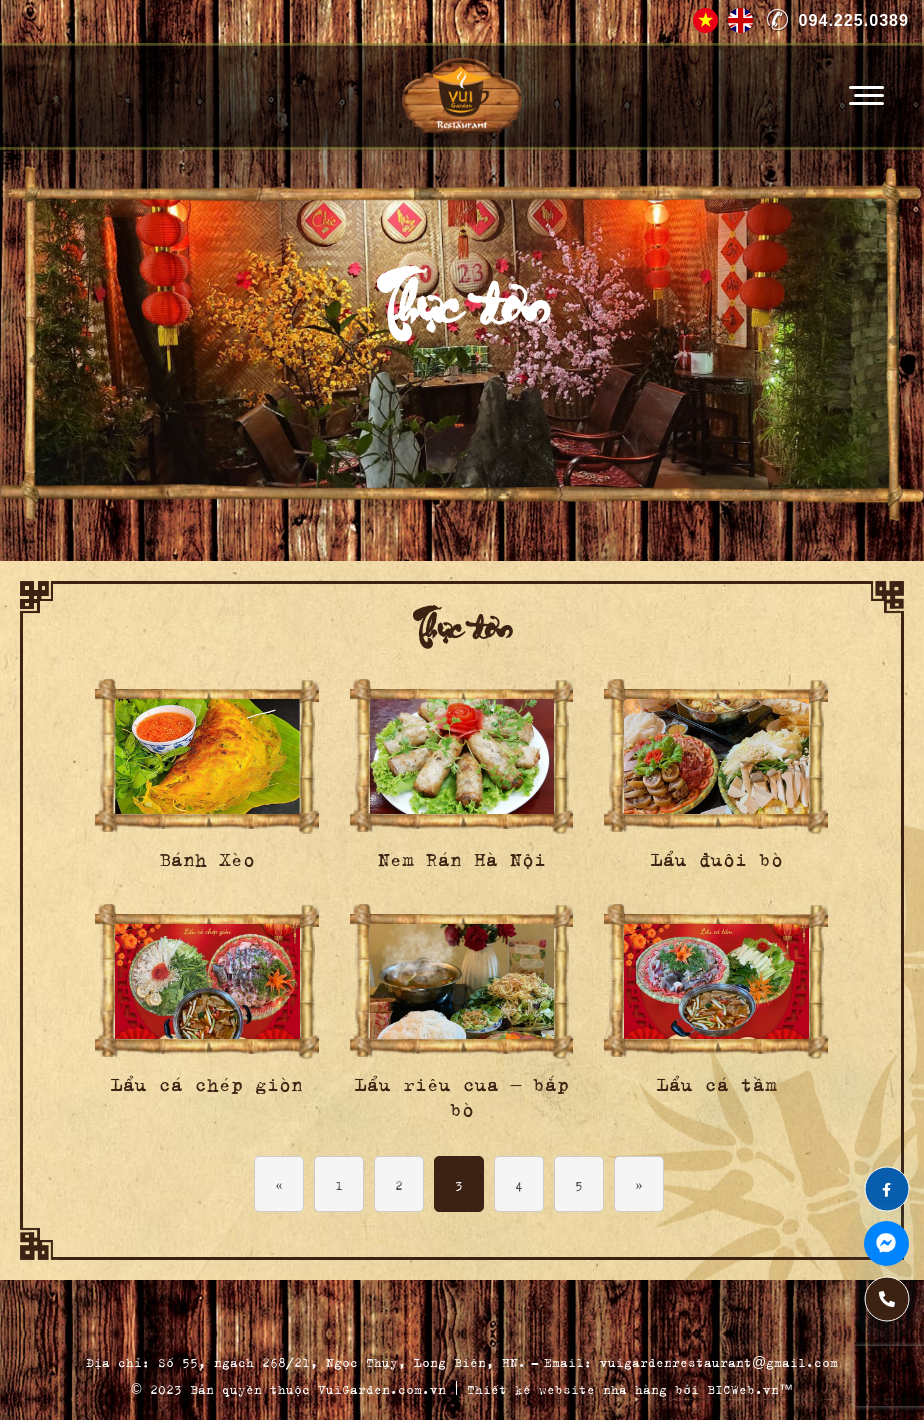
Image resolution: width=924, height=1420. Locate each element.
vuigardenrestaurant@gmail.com (719, 1360)
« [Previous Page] (279, 1183)
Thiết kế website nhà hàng (567, 1387)
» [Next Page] (639, 1183)
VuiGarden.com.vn (382, 1387)
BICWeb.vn (743, 1387)
